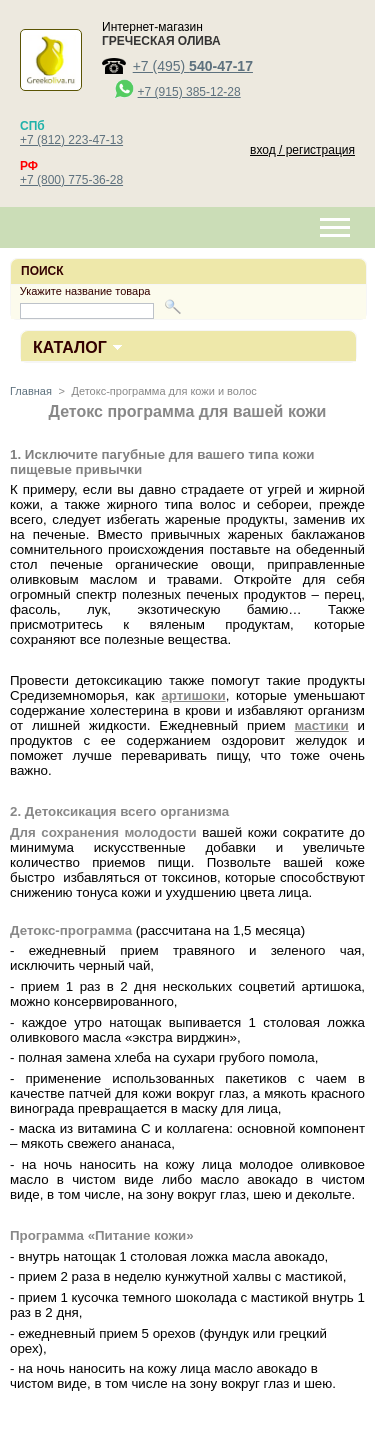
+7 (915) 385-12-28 (189, 92)
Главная (31, 391)
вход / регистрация (302, 150)
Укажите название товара (85, 291)
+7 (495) (193, 66)
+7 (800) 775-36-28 (71, 180)
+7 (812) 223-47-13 (71, 140)
